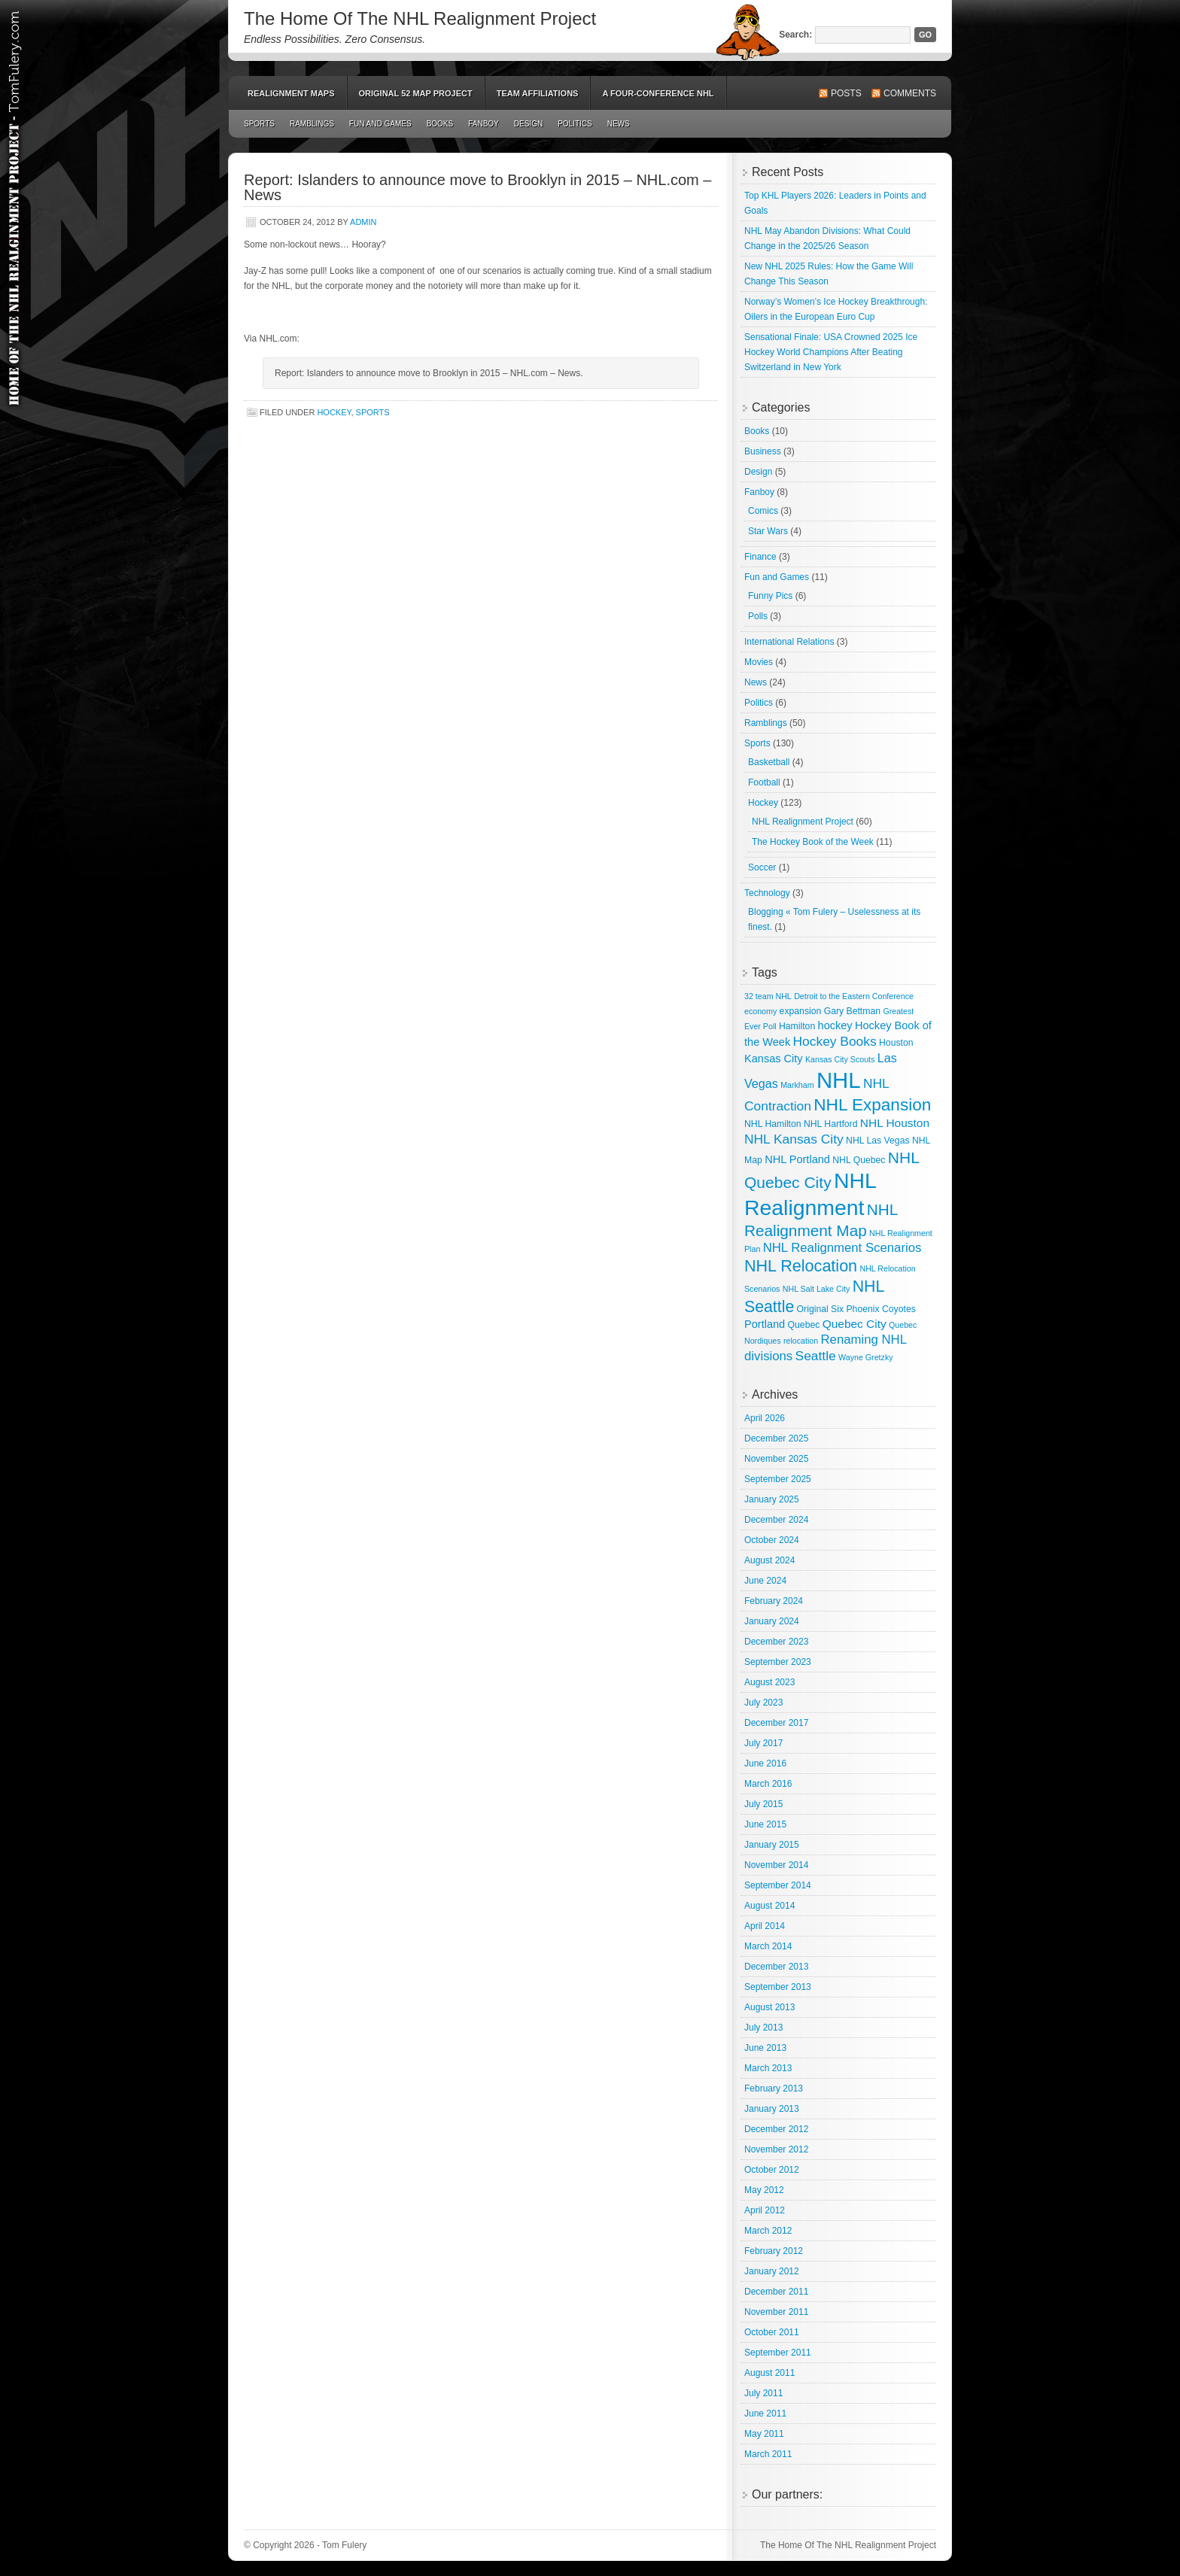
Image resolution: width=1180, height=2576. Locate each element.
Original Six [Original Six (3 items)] (820, 1309)
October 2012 (771, 2169)
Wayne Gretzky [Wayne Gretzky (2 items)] (865, 1357)
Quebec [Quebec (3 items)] (804, 1325)
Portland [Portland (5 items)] (764, 1324)
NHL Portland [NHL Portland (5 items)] (797, 1159)
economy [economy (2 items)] (760, 1011)
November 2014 (776, 1865)
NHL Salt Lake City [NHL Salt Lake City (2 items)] (816, 1288)
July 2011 (763, 2393)
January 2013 (771, 2109)
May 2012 (764, 2190)
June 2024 (765, 1580)
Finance (760, 556)
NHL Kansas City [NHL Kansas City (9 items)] (794, 1139)
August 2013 (769, 2007)
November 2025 (776, 1459)
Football (764, 782)
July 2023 (763, 1702)
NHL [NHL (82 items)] (839, 1080)
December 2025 (776, 1438)
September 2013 (777, 1987)
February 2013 (773, 2088)
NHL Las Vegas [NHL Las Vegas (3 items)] (877, 1140)
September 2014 (777, 1885)
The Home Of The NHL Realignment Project (420, 18)
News (618, 124)
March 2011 (768, 2454)
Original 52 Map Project (416, 93)
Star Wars (768, 531)
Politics (575, 124)
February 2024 (773, 1601)
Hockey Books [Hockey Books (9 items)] (835, 1041)
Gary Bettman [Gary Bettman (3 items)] (852, 1011)
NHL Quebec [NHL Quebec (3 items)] (858, 1160)
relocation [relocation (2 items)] (800, 1340)
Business (762, 451)
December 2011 (776, 2291)
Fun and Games (380, 124)
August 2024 (769, 1560)
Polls (758, 616)
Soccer (762, 867)
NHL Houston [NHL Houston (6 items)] (894, 1122)
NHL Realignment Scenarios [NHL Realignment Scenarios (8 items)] (842, 1248)
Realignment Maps (291, 93)
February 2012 (773, 2251)
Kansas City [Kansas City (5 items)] (773, 1059)
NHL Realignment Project (802, 821)
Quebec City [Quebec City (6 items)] (855, 1323)
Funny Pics (770, 596)
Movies (758, 662)
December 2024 (776, 1519)
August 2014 (769, 1905)
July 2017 (763, 1743)
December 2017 (776, 1723)
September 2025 (777, 1479)
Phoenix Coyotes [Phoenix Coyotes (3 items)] (880, 1309)
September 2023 (777, 1662)
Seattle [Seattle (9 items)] (815, 1355)
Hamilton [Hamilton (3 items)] (797, 1026)
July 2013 (763, 2027)
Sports (259, 124)
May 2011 (764, 2434)
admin (363, 221)
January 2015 (771, 1844)
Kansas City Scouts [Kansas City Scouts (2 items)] (839, 1059)
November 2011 (776, 2312)
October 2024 (771, 1540)
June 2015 (765, 1824)
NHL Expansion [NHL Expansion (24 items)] (872, 1104)
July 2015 (763, 1804)
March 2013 (768, 2068)
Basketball (768, 762)
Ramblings (312, 124)
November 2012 (776, 2149)
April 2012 (764, 2210)
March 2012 (768, 2230)
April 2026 (764, 1418)
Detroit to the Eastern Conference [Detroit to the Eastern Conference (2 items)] (854, 996)
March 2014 (768, 1946)
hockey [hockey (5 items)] (835, 1025)
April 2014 (764, 1926)
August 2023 (769, 1682)
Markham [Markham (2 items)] (797, 1084)
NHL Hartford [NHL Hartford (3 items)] (831, 1124)
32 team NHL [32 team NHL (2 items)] (768, 996)
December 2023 (776, 1641)
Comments (909, 93)
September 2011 (777, 2352)
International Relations (789, 641)
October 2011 (771, 2332)
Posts (846, 93)
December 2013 (776, 1966)
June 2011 (765, 2413)
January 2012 (771, 2271)
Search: (795, 34)
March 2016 (768, 1784)
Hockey (334, 412)
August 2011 (769, 2373)
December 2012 (776, 2129)
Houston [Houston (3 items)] (896, 1042)
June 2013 (765, 2048)
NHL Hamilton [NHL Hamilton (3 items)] (772, 1124)
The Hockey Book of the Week (813, 842)
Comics (763, 511)
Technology (767, 893)
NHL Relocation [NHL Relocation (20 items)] (800, 1265)
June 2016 (765, 1763)
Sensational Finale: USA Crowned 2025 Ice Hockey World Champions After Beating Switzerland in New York (830, 352)
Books (440, 124)
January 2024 (771, 1621)
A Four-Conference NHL (657, 93)
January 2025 (771, 1499)
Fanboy (483, 124)
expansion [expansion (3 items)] (801, 1011)
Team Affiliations (538, 93)
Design (528, 124)
